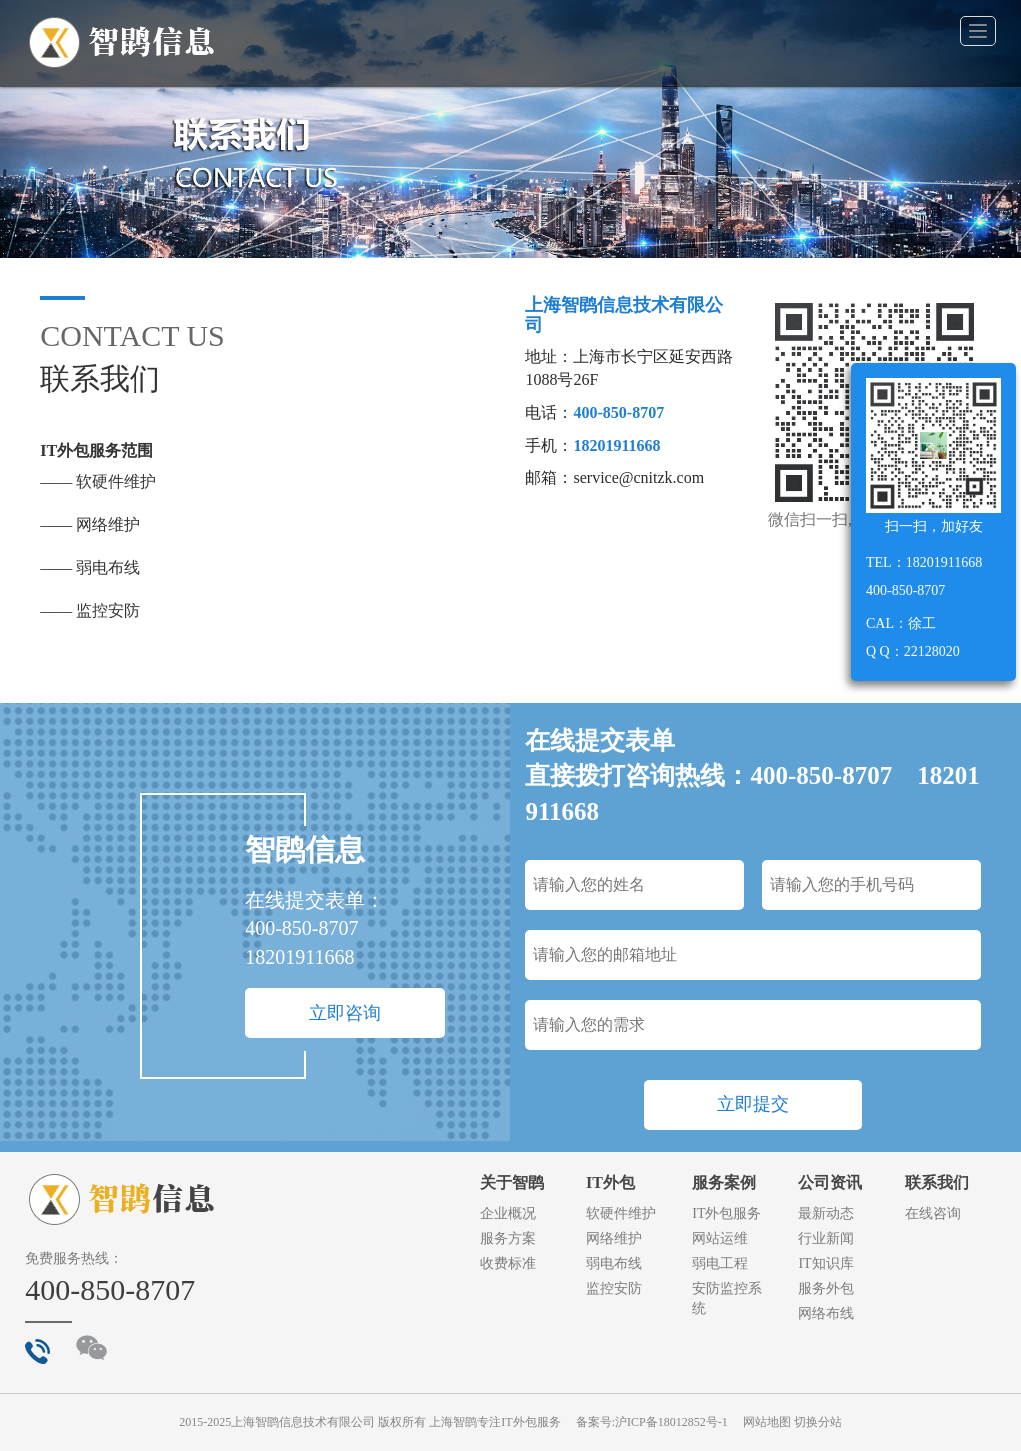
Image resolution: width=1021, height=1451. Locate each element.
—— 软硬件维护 (98, 481)
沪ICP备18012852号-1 (671, 1422)
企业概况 (508, 1213)
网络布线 (826, 1313)
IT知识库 (825, 1263)
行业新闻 (826, 1238)
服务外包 (826, 1288)
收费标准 (508, 1263)
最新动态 (826, 1213)
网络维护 (614, 1238)
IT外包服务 (726, 1213)
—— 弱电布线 (90, 567)
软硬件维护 (621, 1213)
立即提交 (753, 1104)
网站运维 (720, 1238)
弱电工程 (720, 1263)
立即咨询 (345, 1013)
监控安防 (614, 1288)
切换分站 (818, 1422)
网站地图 (767, 1422)
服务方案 (508, 1238)
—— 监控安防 (90, 610)
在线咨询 (933, 1213)
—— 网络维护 (90, 524)
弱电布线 (614, 1263)
